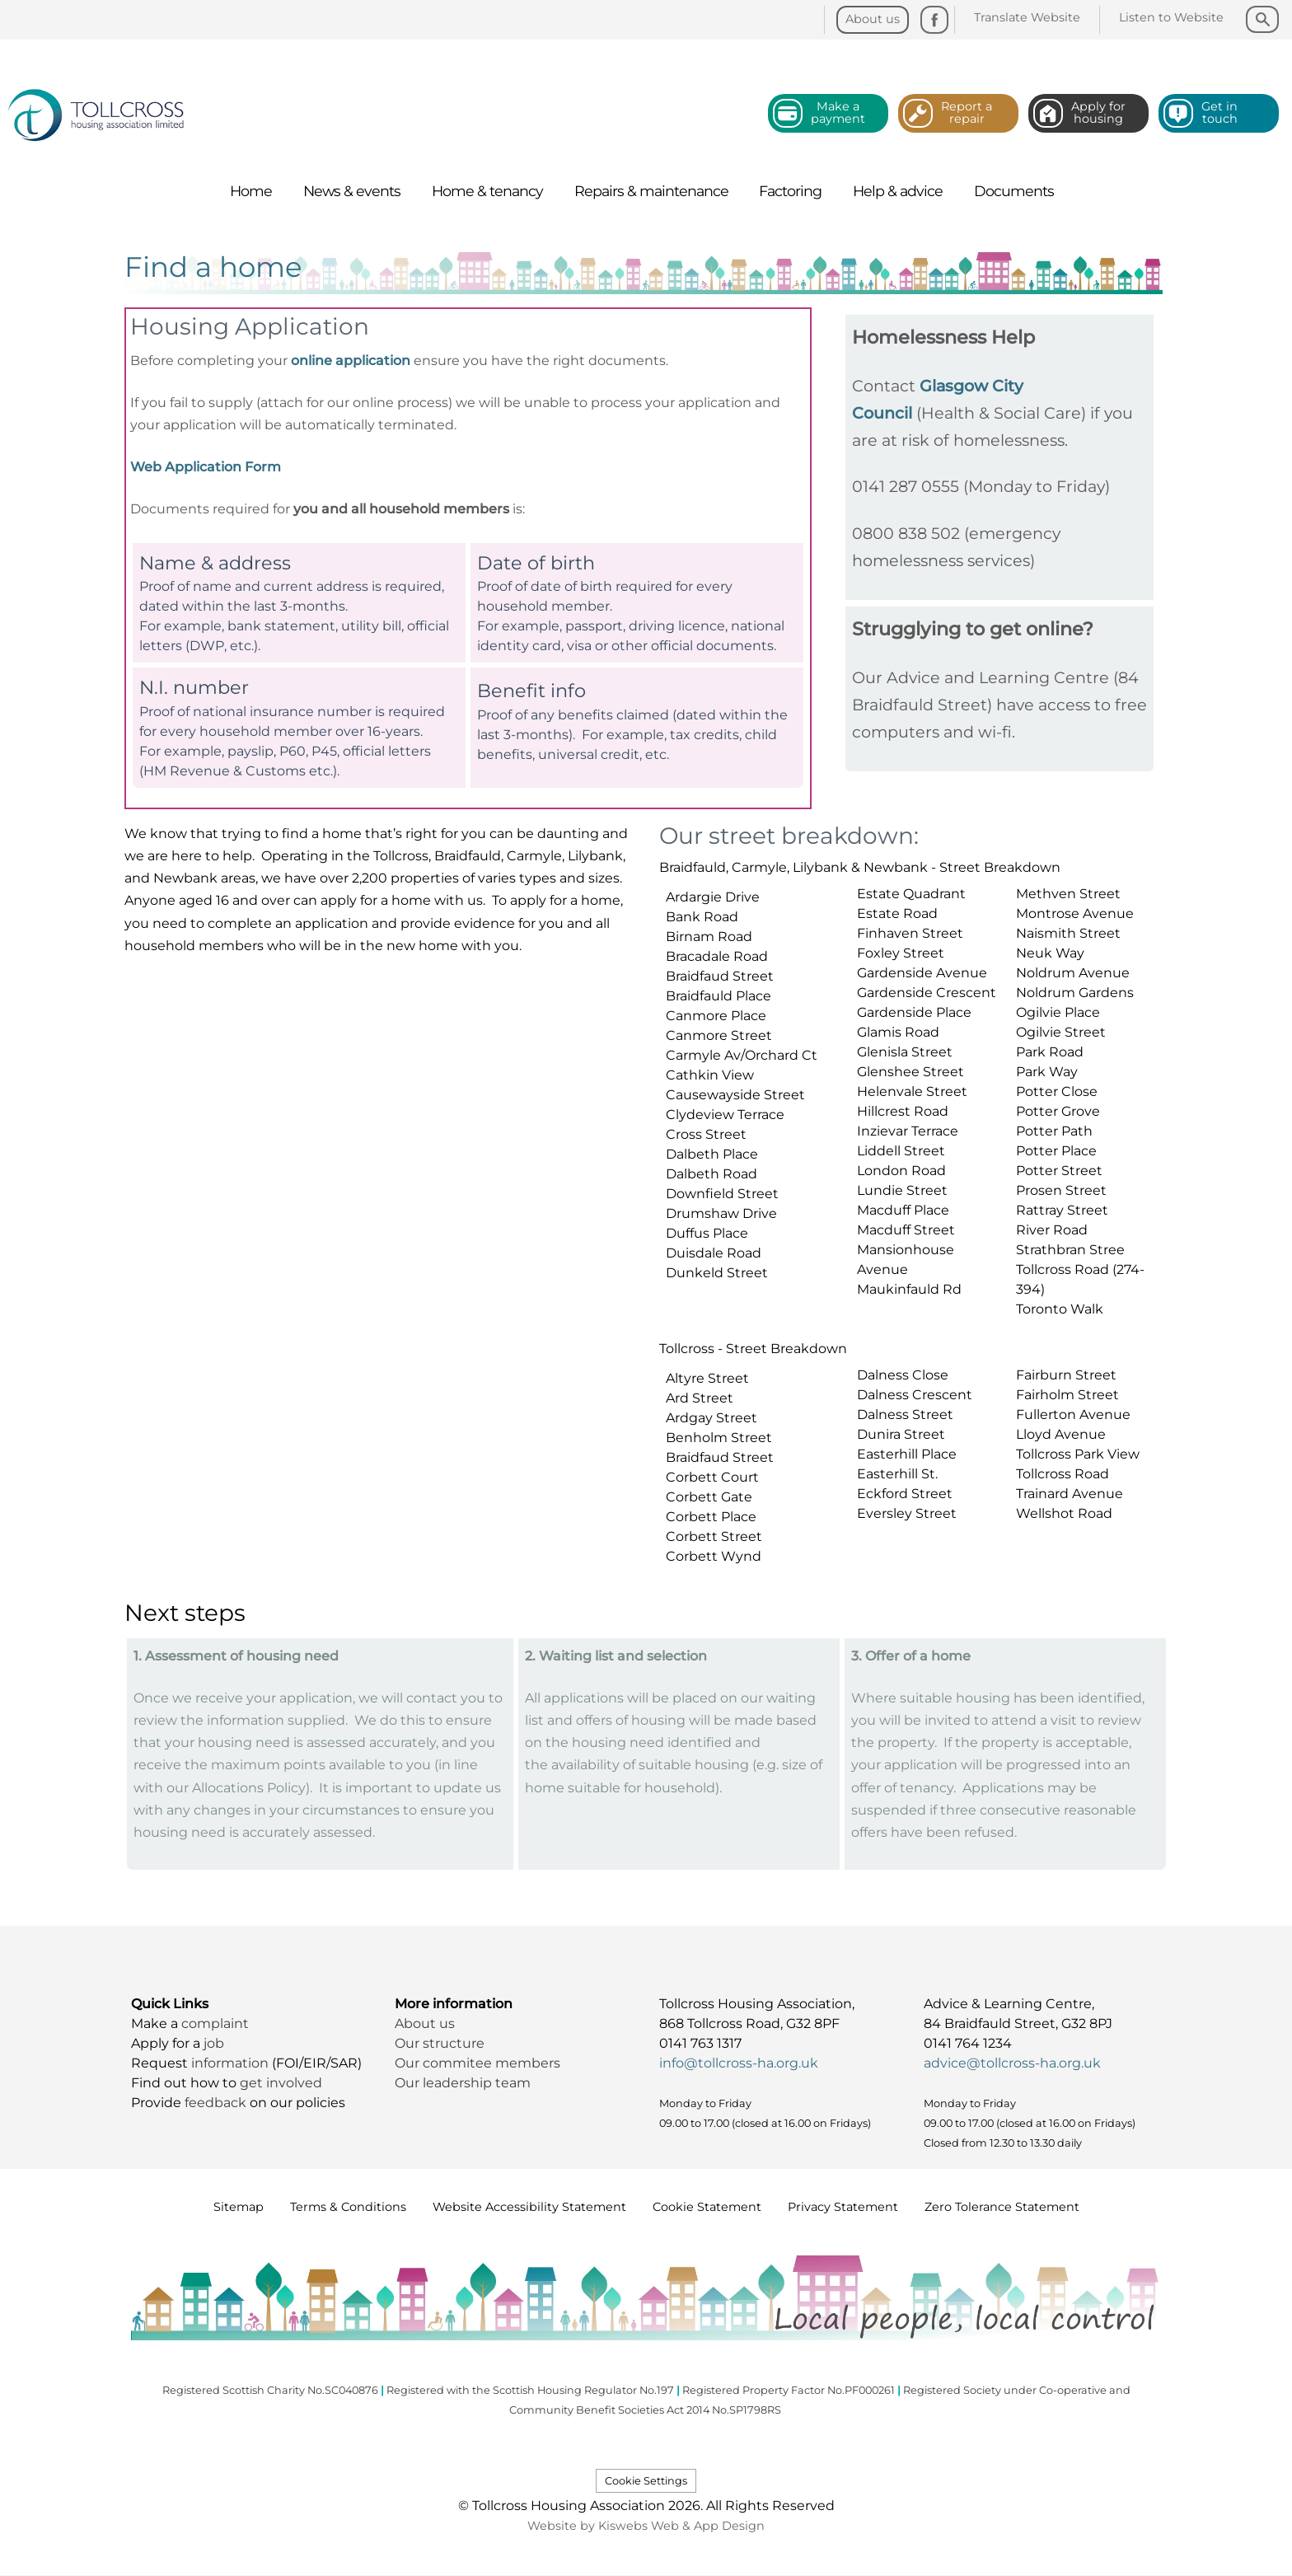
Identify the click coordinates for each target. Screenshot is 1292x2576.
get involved (281, 2083)
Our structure (441, 2043)
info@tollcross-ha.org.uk (738, 2063)
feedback (217, 2102)
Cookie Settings (646, 2481)
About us (425, 2023)
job (214, 2043)
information (231, 2063)
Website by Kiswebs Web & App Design (646, 2525)
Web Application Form (205, 467)
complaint (215, 2023)
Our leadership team (463, 2083)
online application (351, 360)
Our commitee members (477, 2063)
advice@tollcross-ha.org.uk (1012, 2063)
